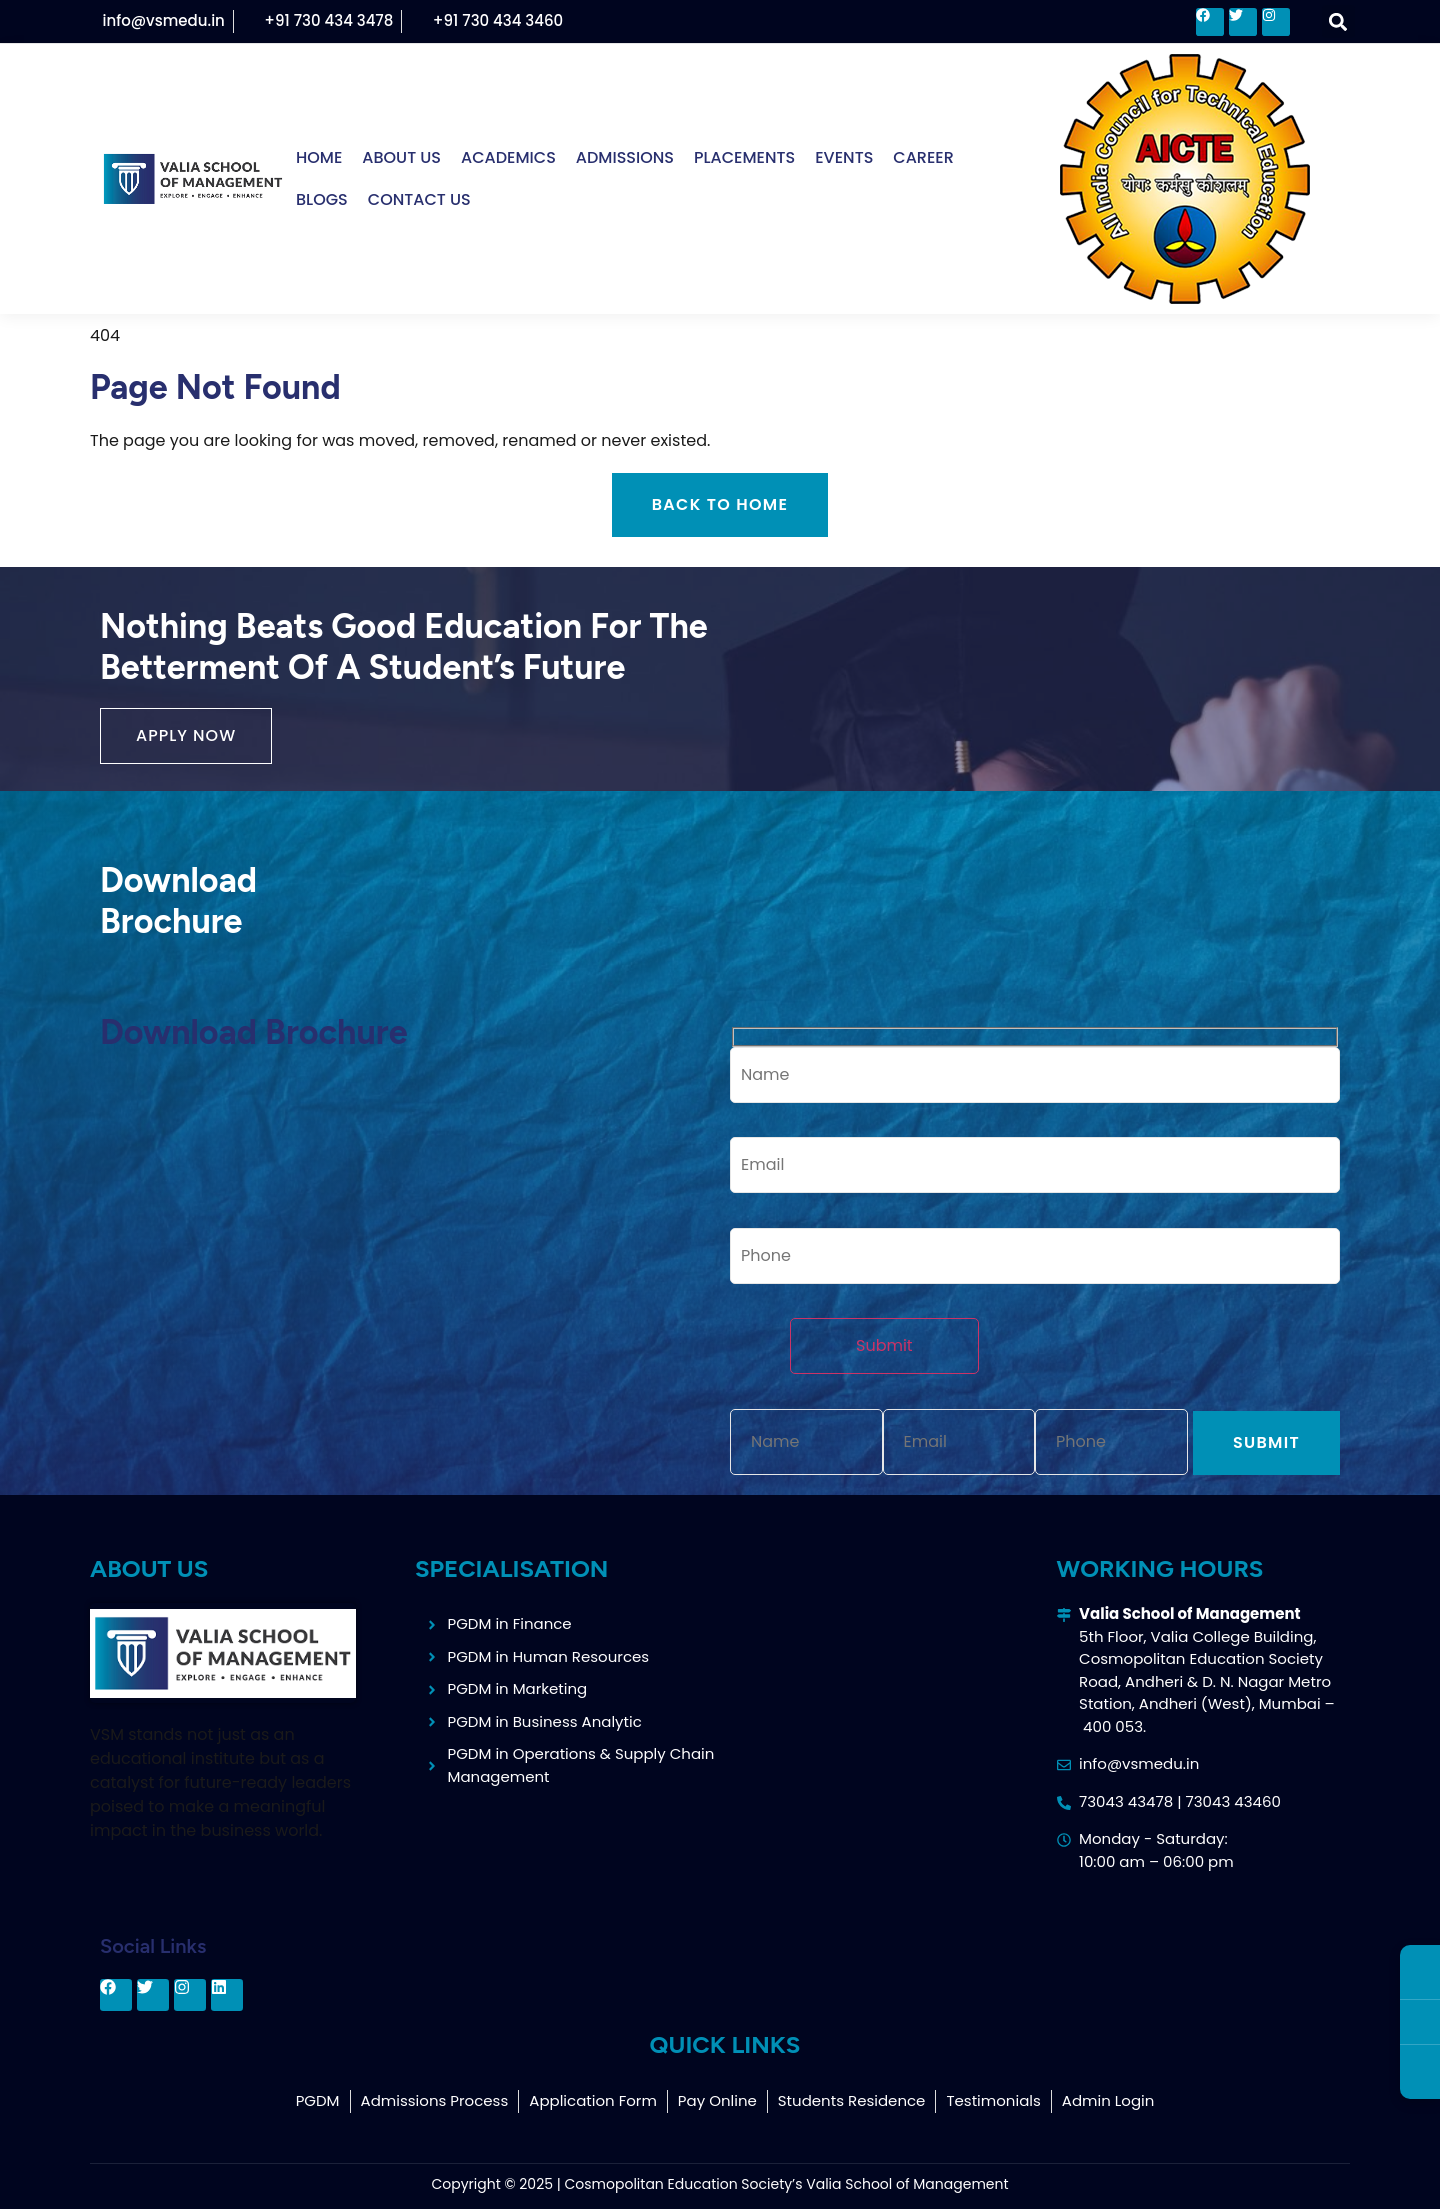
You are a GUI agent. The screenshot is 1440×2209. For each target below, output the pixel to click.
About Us (401, 157)
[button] (1338, 21)
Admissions (625, 157)
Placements (744, 157)
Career (923, 157)
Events (844, 157)
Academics (508, 157)
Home (319, 157)
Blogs (322, 199)
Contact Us (419, 199)
